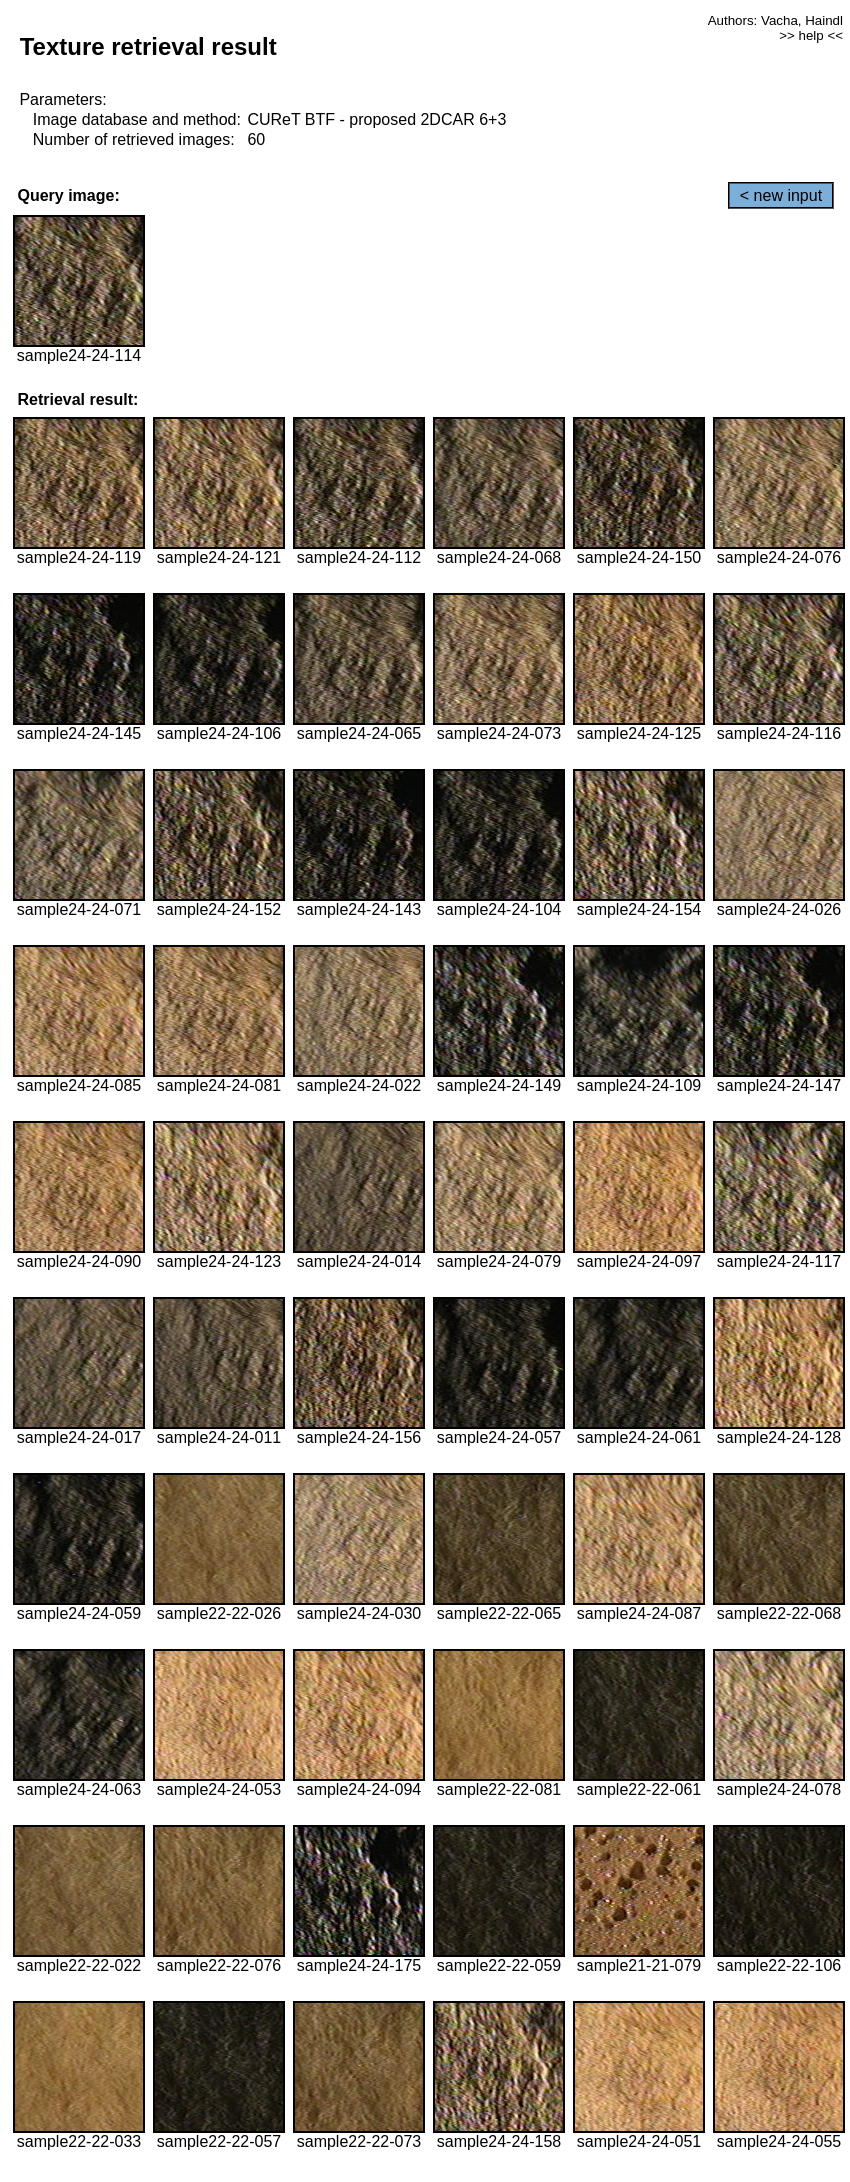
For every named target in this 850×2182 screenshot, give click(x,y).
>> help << (811, 35)
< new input (781, 195)
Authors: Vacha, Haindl (775, 20)
